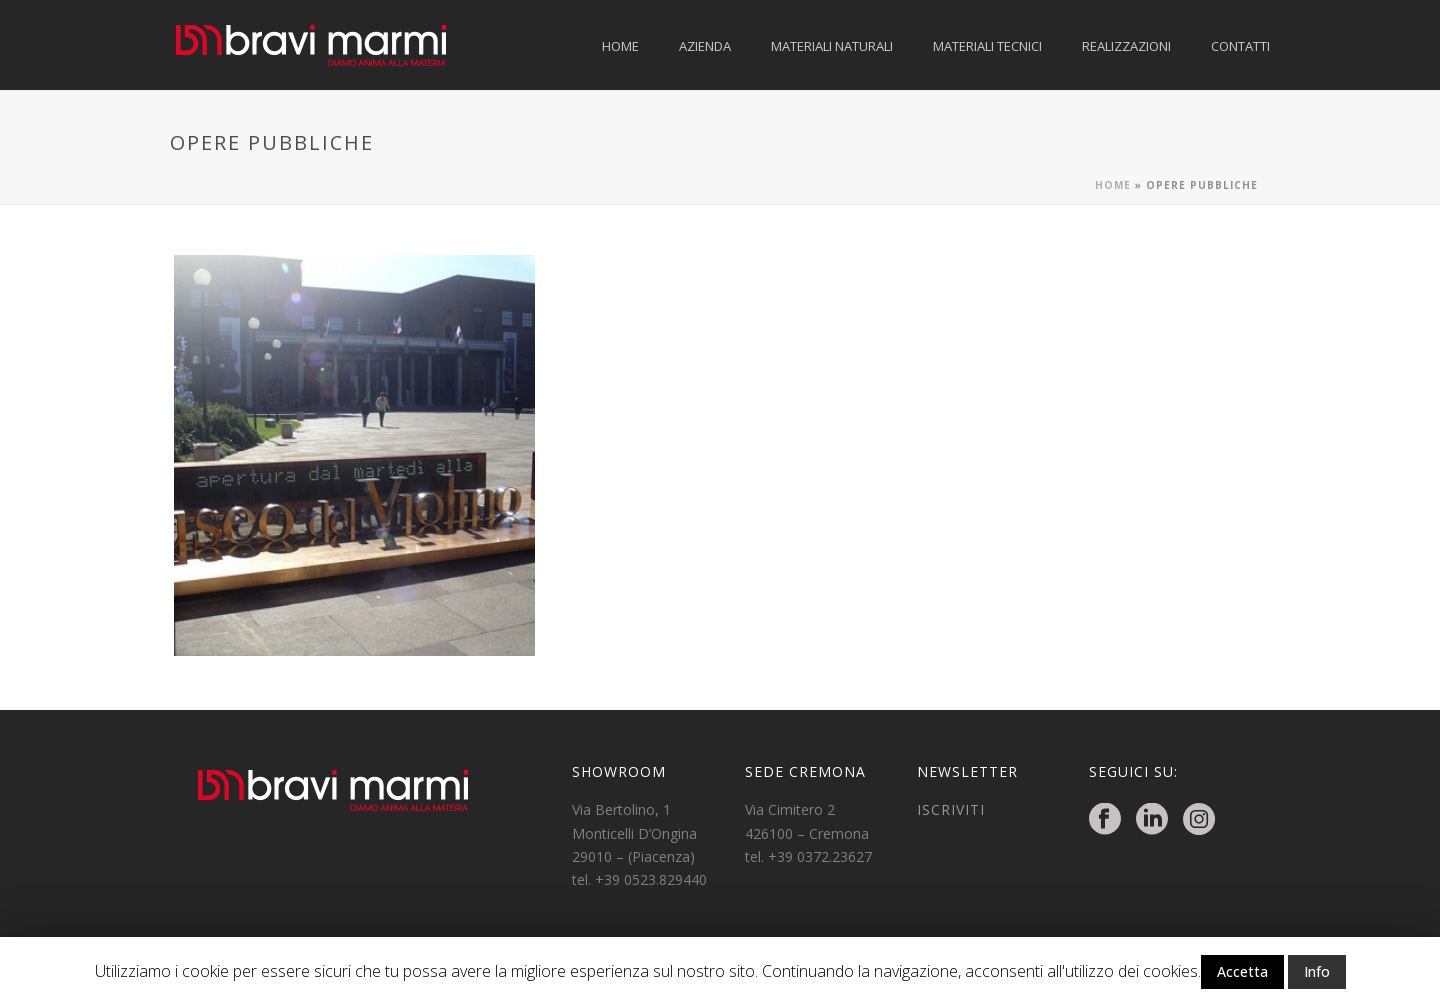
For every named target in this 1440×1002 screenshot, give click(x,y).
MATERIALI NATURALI (832, 46)
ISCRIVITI (951, 809)
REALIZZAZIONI (1126, 46)
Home (1113, 185)
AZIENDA (705, 46)
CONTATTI (1240, 46)
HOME (620, 46)
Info (1317, 971)
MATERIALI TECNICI (987, 46)
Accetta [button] (1242, 971)
